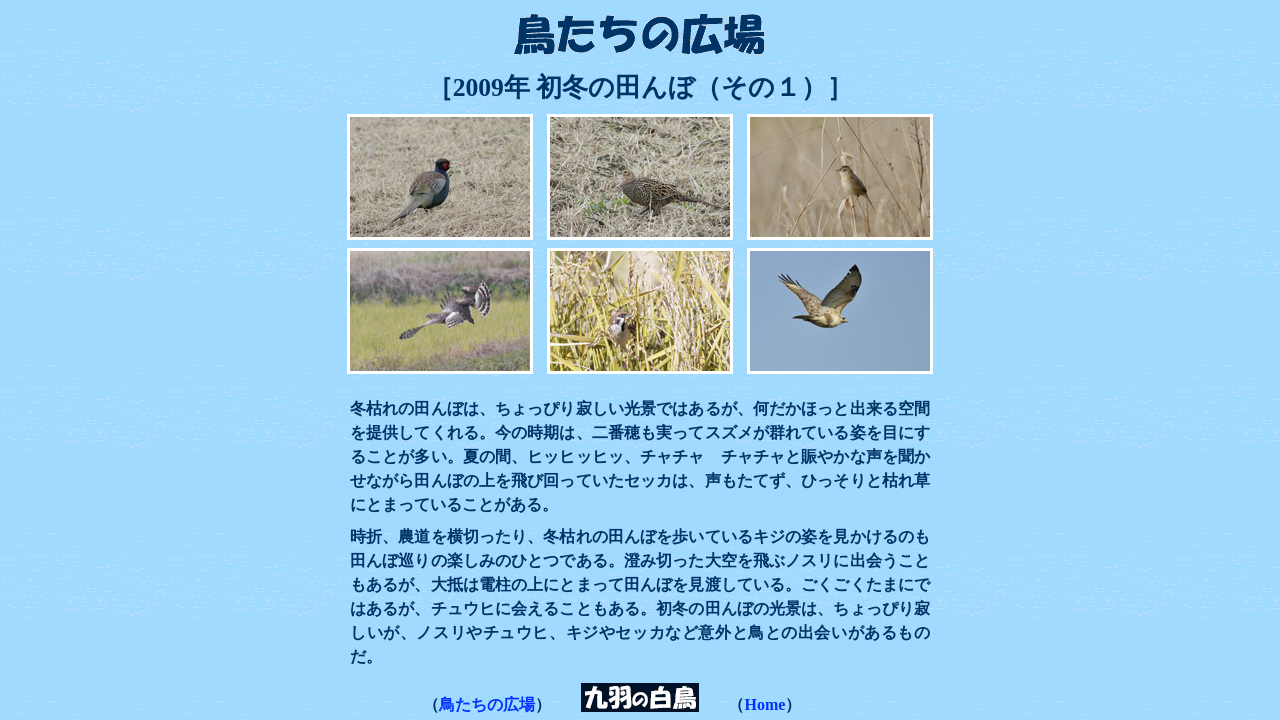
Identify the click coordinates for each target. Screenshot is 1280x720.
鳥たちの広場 (487, 704)
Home (764, 704)
